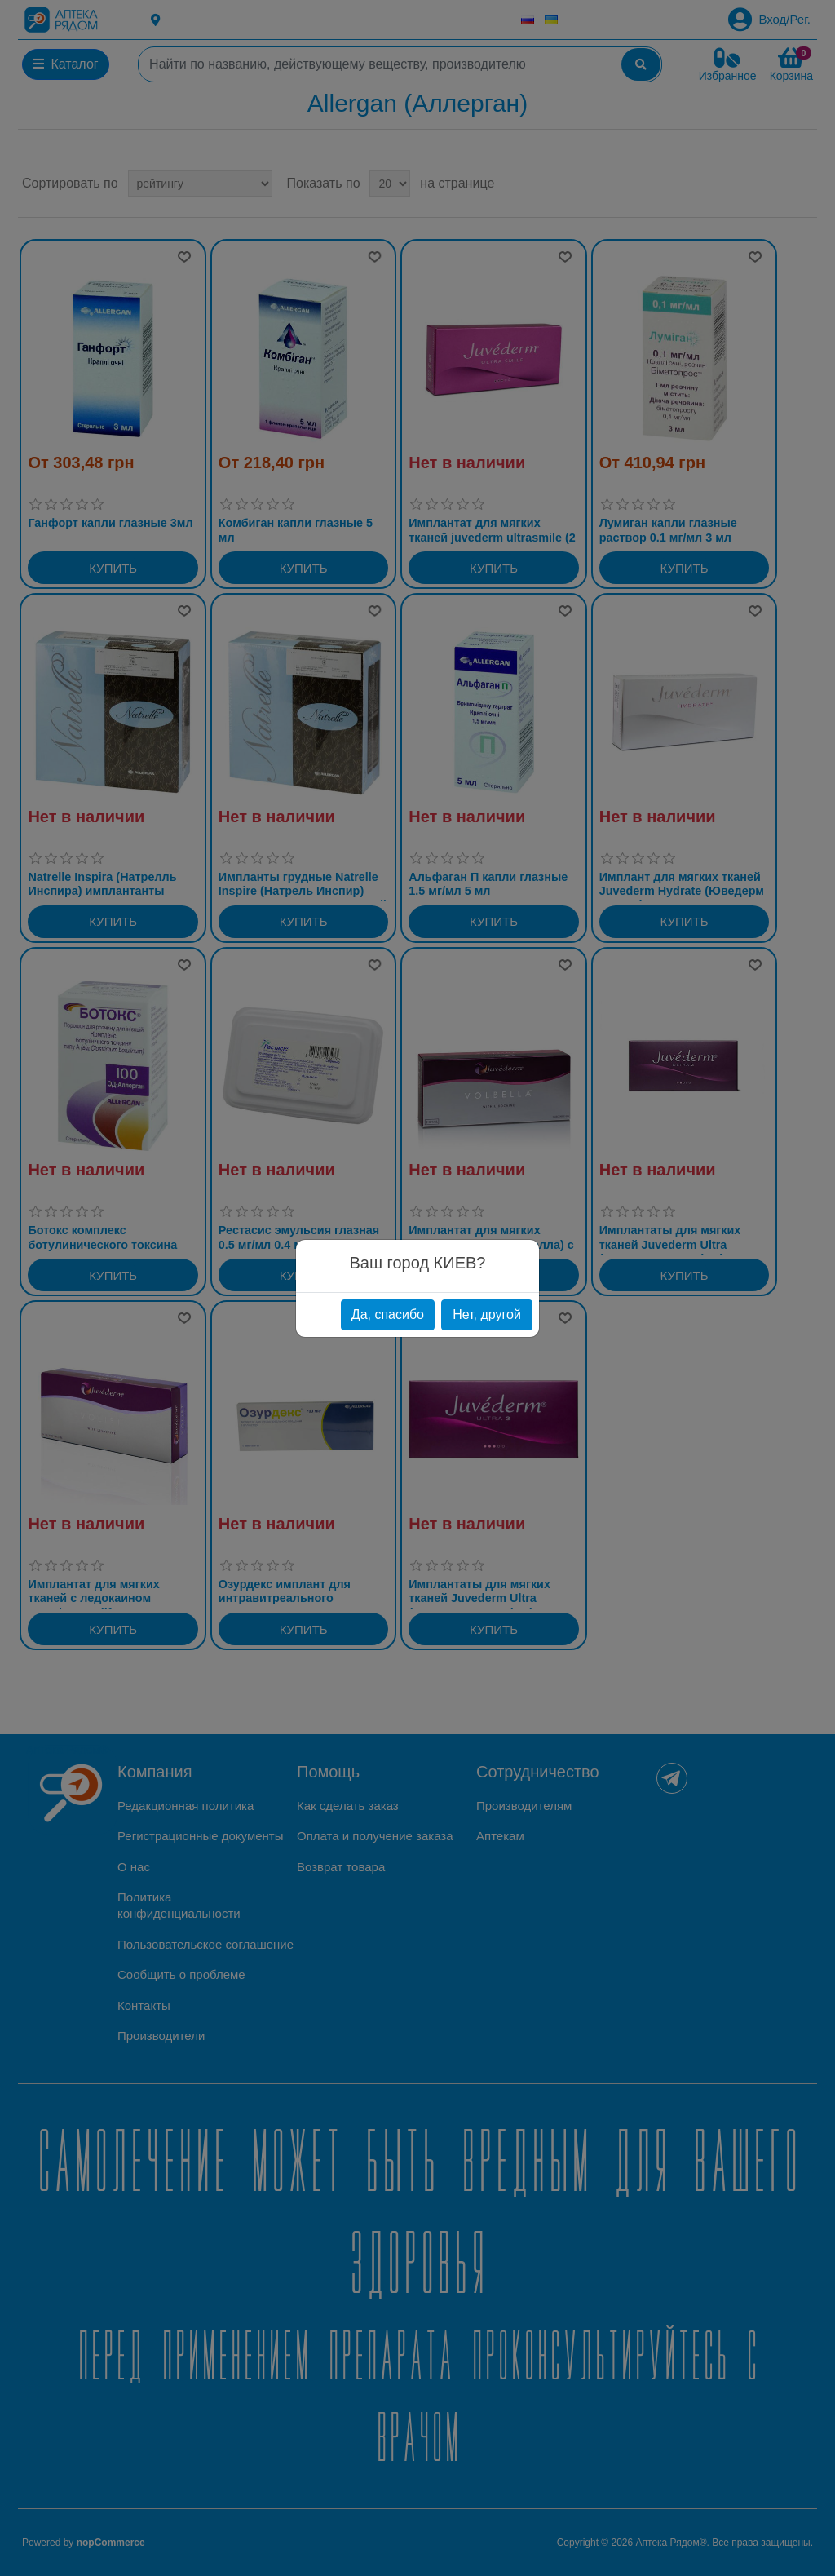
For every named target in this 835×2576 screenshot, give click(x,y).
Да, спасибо (387, 1314)
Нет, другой (487, 1314)
